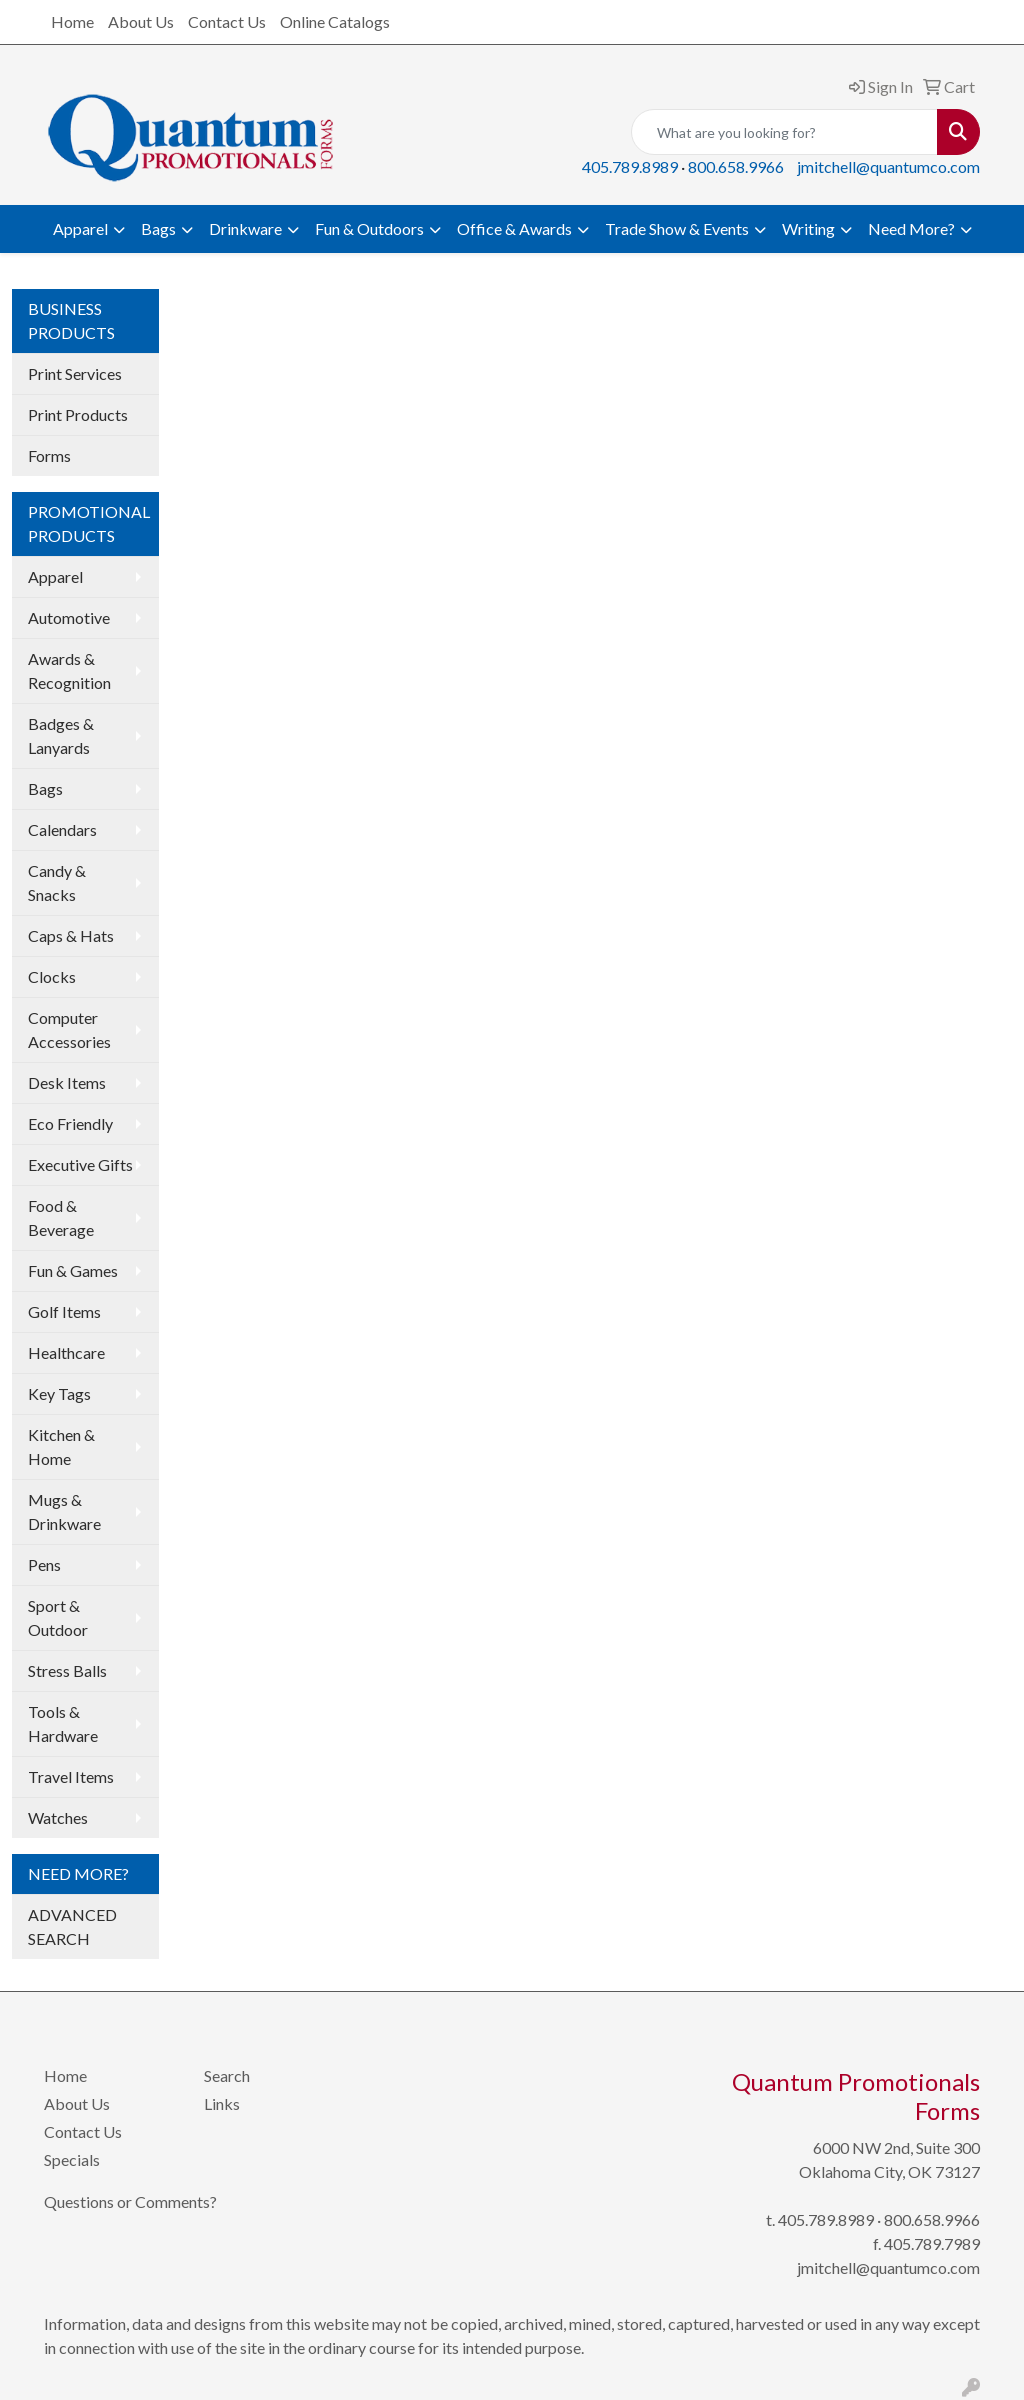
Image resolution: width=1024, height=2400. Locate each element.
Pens (44, 1564)
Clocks (52, 976)
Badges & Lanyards (61, 735)
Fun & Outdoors (369, 228)
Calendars (62, 829)
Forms (49, 455)
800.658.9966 (736, 166)
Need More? (911, 228)
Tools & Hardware (63, 1723)
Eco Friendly (70, 1123)
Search (227, 2075)
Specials (72, 2159)
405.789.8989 (630, 166)
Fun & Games (73, 1270)
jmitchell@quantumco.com (888, 166)
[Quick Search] (784, 132)
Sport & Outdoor (58, 1617)
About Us (141, 21)
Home (72, 21)
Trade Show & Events (677, 228)
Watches (58, 1817)
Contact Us (227, 21)
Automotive (69, 617)
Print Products (78, 414)
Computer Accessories (69, 1029)
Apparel (80, 228)
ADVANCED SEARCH (72, 1926)
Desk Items (67, 1082)
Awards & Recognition (69, 670)
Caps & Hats (71, 935)
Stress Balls (67, 1670)
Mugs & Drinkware (64, 1511)
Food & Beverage (61, 1217)
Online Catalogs (335, 21)
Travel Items (71, 1776)
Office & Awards (514, 228)
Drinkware (245, 228)
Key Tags (59, 1393)
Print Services (75, 373)
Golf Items (64, 1311)
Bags (158, 228)
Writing (808, 228)
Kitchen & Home (61, 1446)
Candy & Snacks (57, 882)
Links (222, 2103)
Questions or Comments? (130, 2201)
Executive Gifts (80, 1164)
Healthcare (66, 1352)
